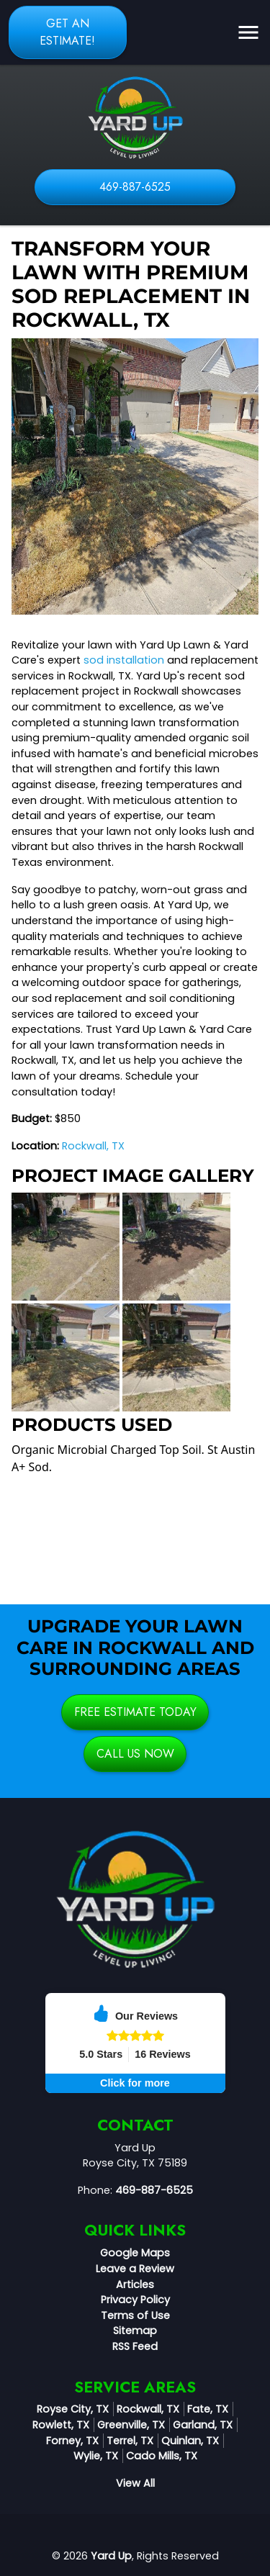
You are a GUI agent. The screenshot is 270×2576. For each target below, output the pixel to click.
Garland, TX (203, 2425)
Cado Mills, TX (161, 2456)
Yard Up (111, 2556)
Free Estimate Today (135, 1712)
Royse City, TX (73, 2409)
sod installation (124, 660)
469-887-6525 (135, 186)
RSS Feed (135, 2346)
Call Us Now (135, 1753)
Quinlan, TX (190, 2440)
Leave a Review (135, 2268)
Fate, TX (207, 2409)
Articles (135, 2284)
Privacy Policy (135, 2299)
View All (135, 2483)
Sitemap (135, 2330)
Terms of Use (135, 2315)
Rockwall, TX (93, 1146)
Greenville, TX (131, 2425)
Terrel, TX (130, 2440)
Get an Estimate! (67, 32)
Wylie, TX (95, 2456)
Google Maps (135, 2253)
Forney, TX (72, 2440)
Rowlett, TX (60, 2425)
